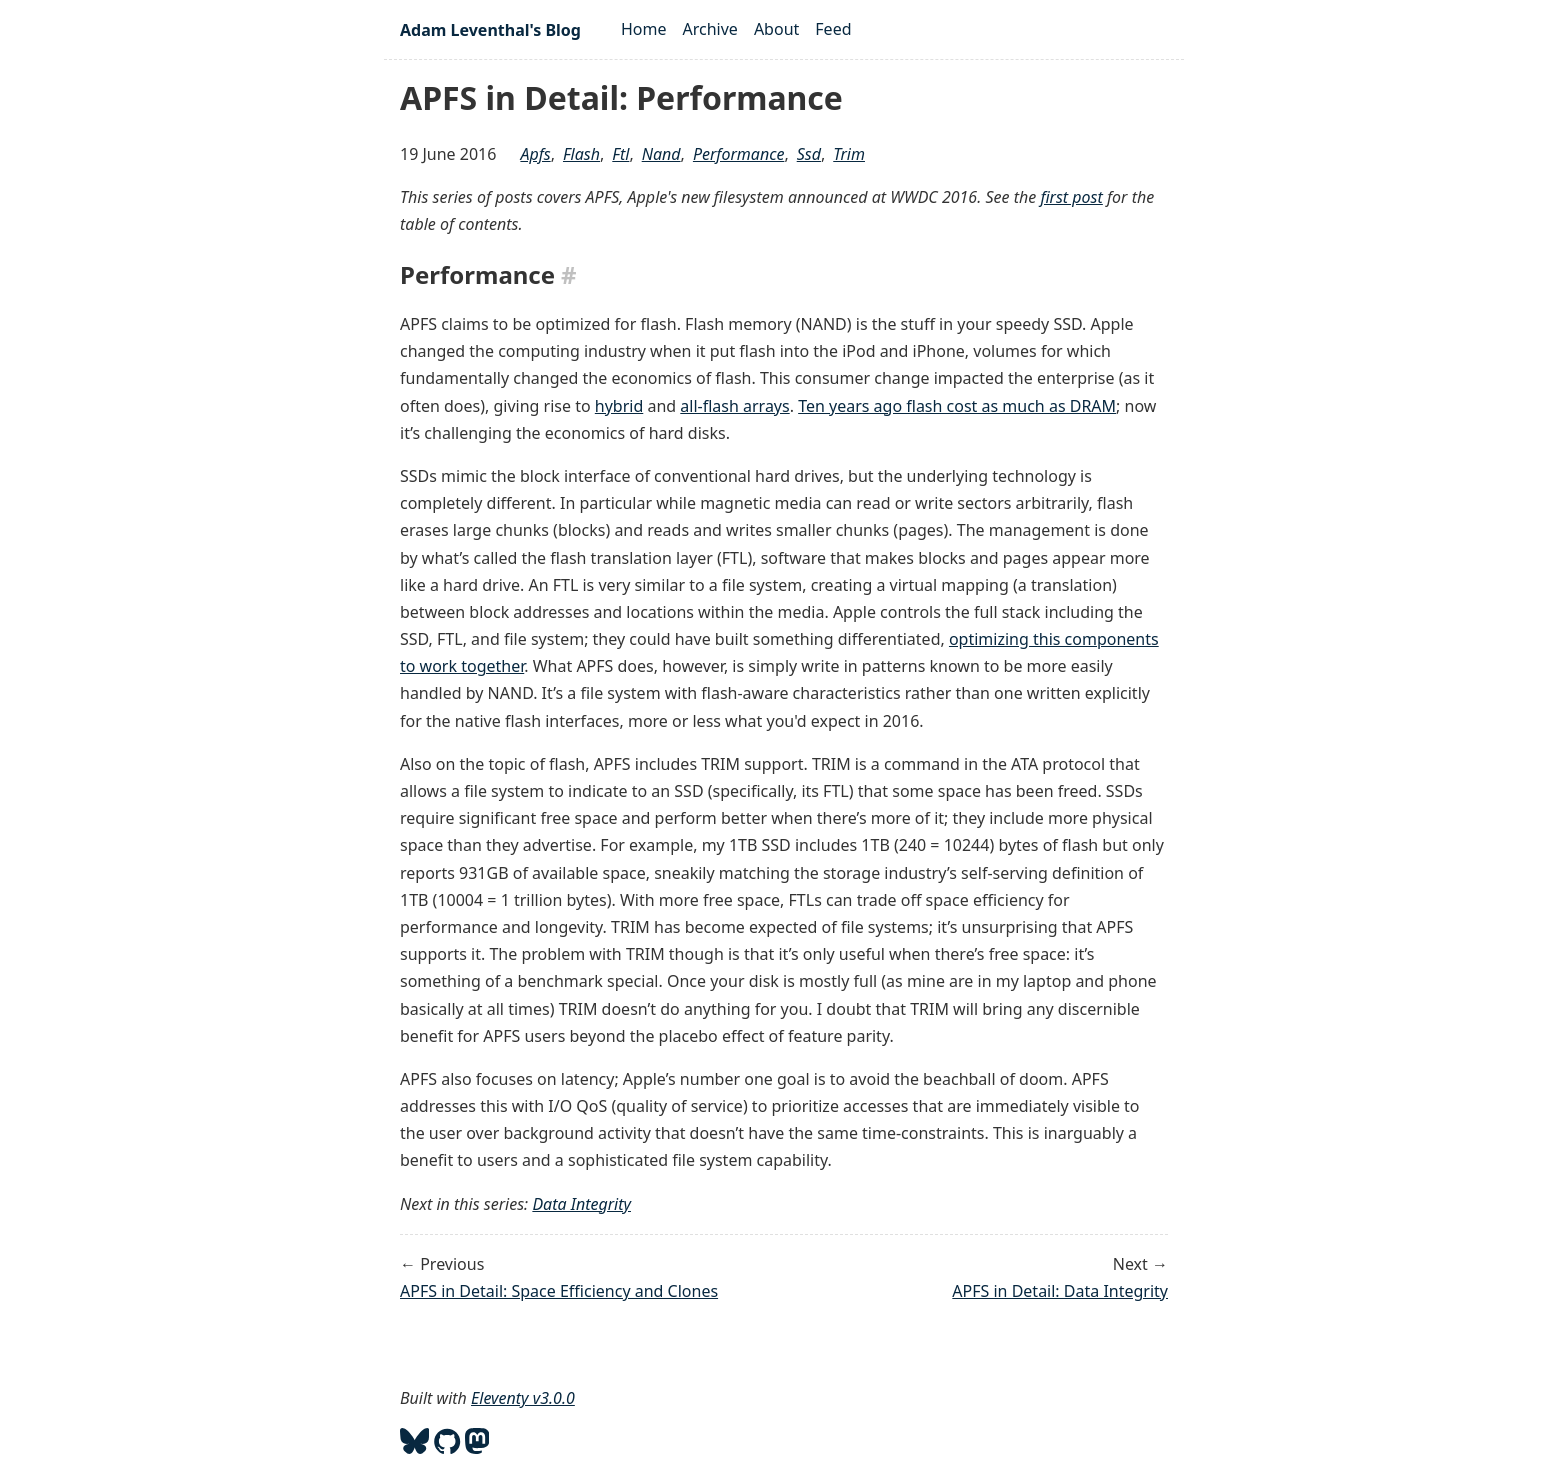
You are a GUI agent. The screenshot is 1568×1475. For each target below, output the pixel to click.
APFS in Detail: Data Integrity (1060, 1291)
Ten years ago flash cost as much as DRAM (957, 406)
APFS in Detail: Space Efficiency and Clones (559, 1291)
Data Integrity (581, 1204)
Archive (710, 29)
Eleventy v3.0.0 (523, 1398)
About (776, 29)
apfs (535, 154)
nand (661, 154)
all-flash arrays (734, 406)
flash (581, 154)
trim (849, 154)
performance (738, 154)
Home (644, 29)
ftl (620, 154)
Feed (833, 29)
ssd (809, 154)
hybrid (619, 406)
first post (1071, 197)
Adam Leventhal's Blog (490, 30)
